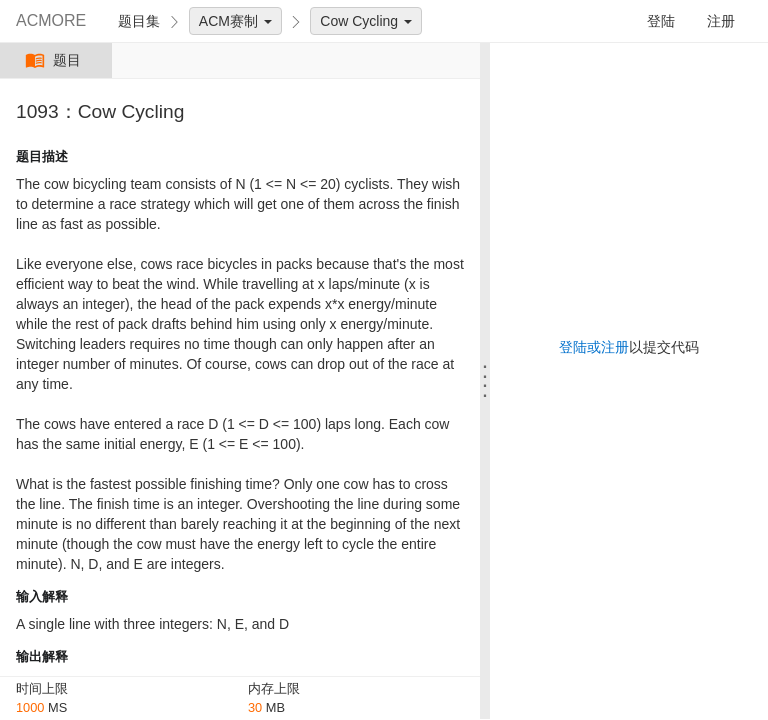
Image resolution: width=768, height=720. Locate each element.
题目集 (139, 21)
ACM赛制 (235, 21)
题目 (55, 60)
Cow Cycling (366, 21)
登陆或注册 (594, 347)
